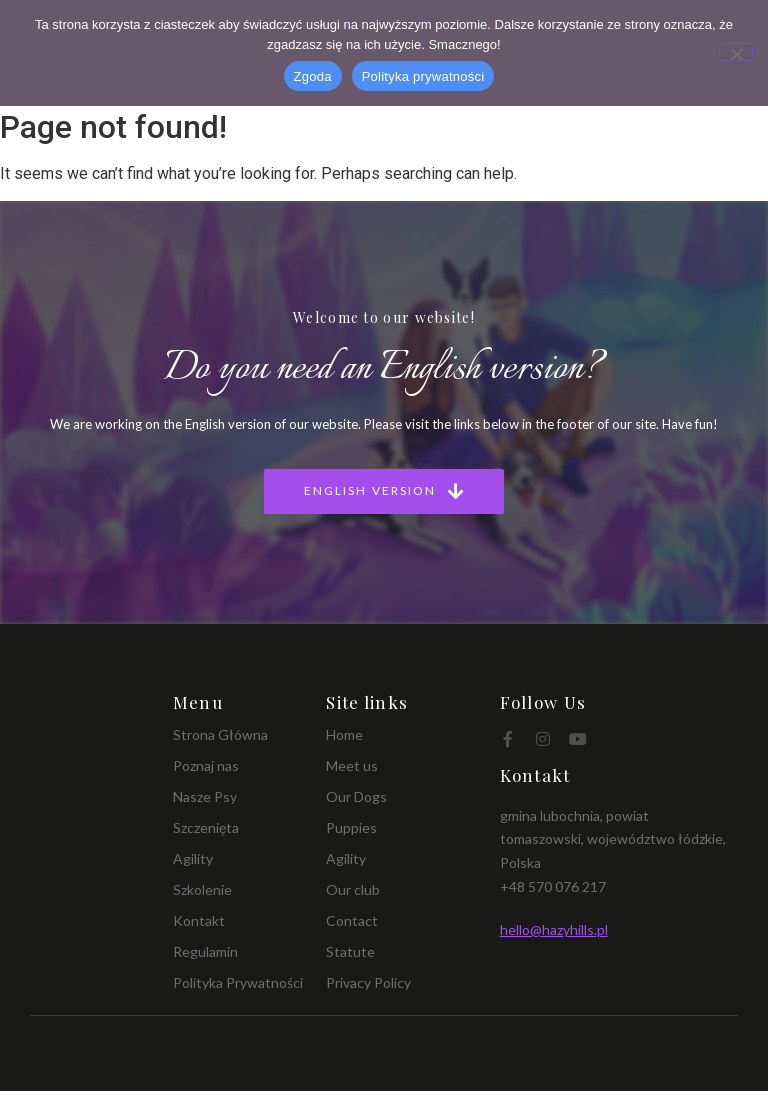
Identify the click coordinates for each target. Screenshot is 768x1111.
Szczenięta (206, 827)
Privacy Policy (368, 982)
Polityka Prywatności (238, 982)
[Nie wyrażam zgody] (736, 52)
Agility (193, 858)
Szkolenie (202, 889)
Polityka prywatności (423, 76)
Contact (352, 920)
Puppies (351, 827)
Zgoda (313, 76)
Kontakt (199, 920)
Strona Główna (220, 734)
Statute (350, 951)
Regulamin (205, 951)
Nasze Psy (205, 796)
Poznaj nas (206, 765)
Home (344, 734)
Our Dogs (356, 796)
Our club (353, 889)
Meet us (352, 765)
